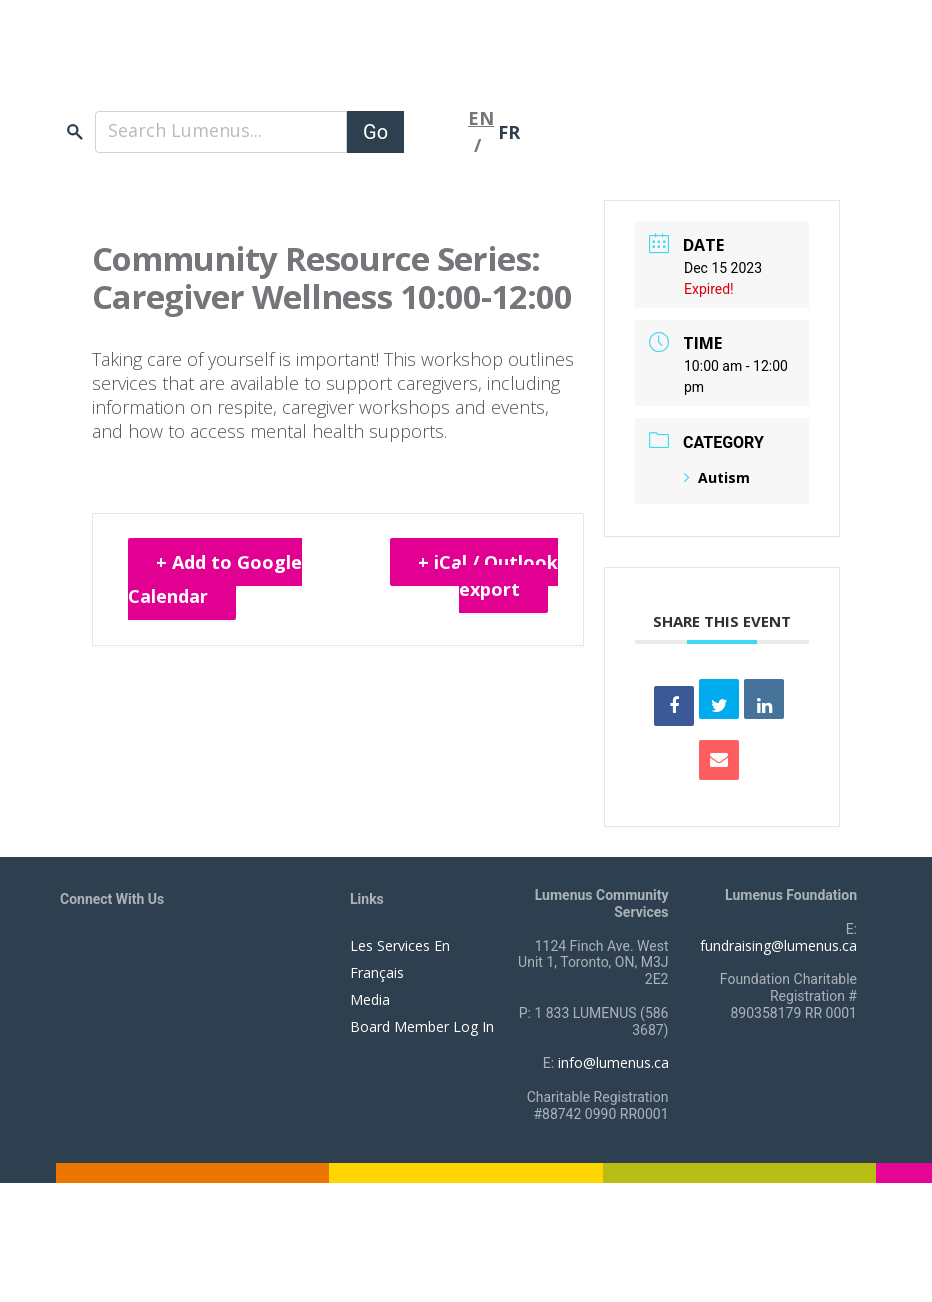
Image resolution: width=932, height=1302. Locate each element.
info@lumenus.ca (613, 1062)
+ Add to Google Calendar (215, 579)
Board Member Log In (422, 1026)
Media (370, 999)
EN (481, 118)
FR (509, 132)
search (75, 131)
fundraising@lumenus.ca (778, 945)
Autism (717, 477)
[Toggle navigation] (436, 132)
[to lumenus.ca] (271, 68)
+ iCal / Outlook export (488, 575)
